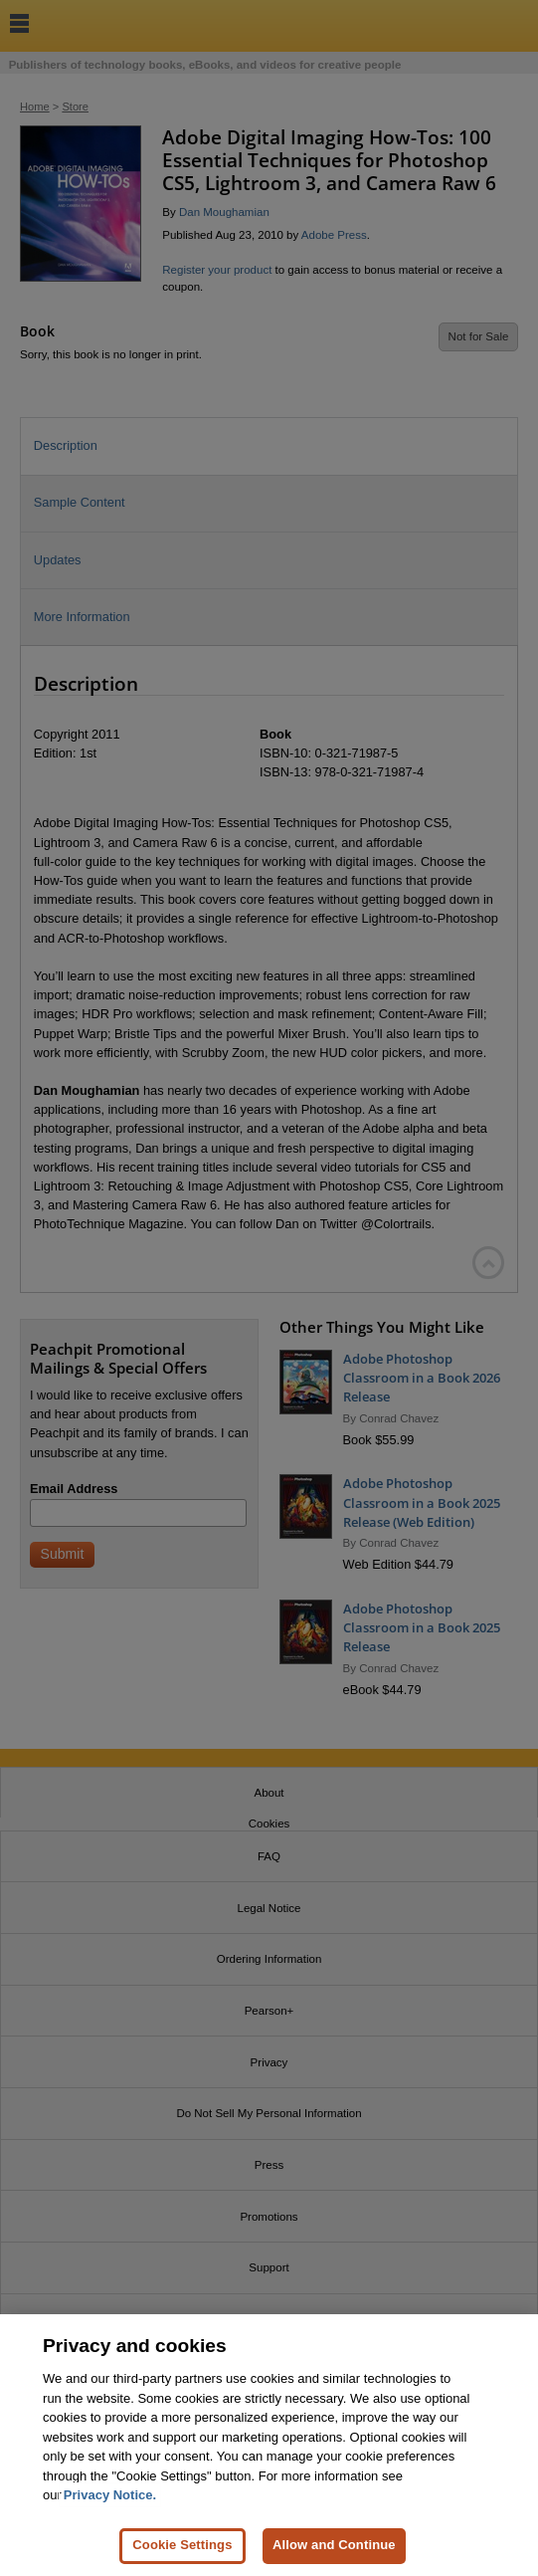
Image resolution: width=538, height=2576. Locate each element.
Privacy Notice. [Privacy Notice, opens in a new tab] (110, 2513)
